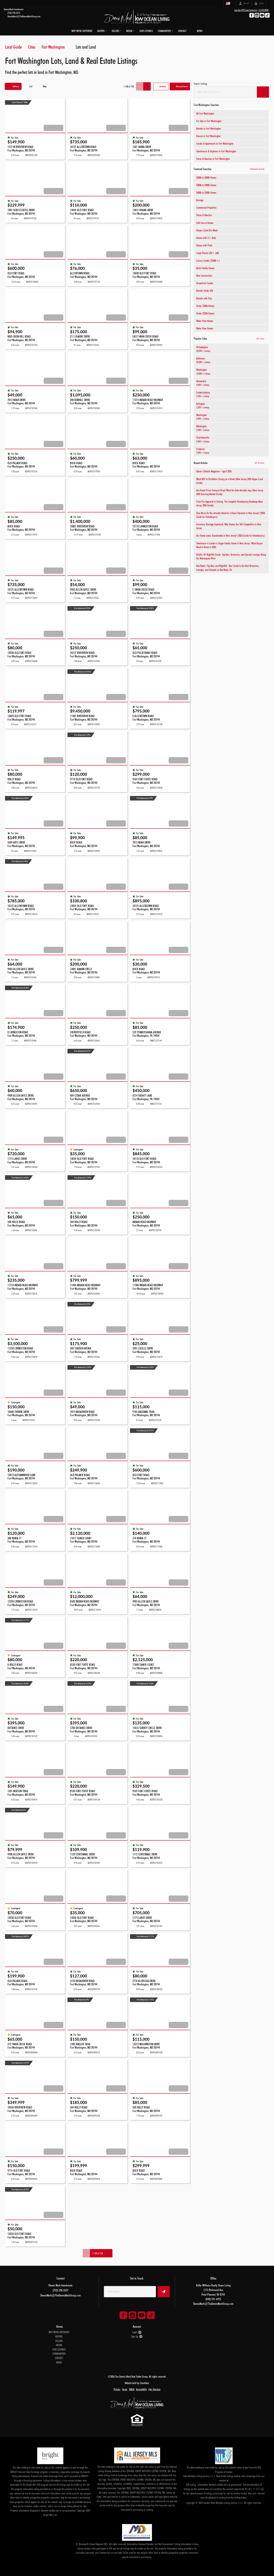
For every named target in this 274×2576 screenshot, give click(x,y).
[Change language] (230, 3)
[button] (160, 86)
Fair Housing (154, 2389)
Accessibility (141, 2389)
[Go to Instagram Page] (257, 15)
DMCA (131, 2389)
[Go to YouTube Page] (262, 15)
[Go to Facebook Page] (251, 15)
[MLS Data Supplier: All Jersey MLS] (137, 2455)
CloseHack (144, 2383)
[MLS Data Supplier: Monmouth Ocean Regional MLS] (136, 2532)
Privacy (117, 2389)
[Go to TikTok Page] (267, 15)
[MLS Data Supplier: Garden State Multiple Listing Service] (223, 2456)
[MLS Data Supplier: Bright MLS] (50, 2456)
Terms (124, 2389)
